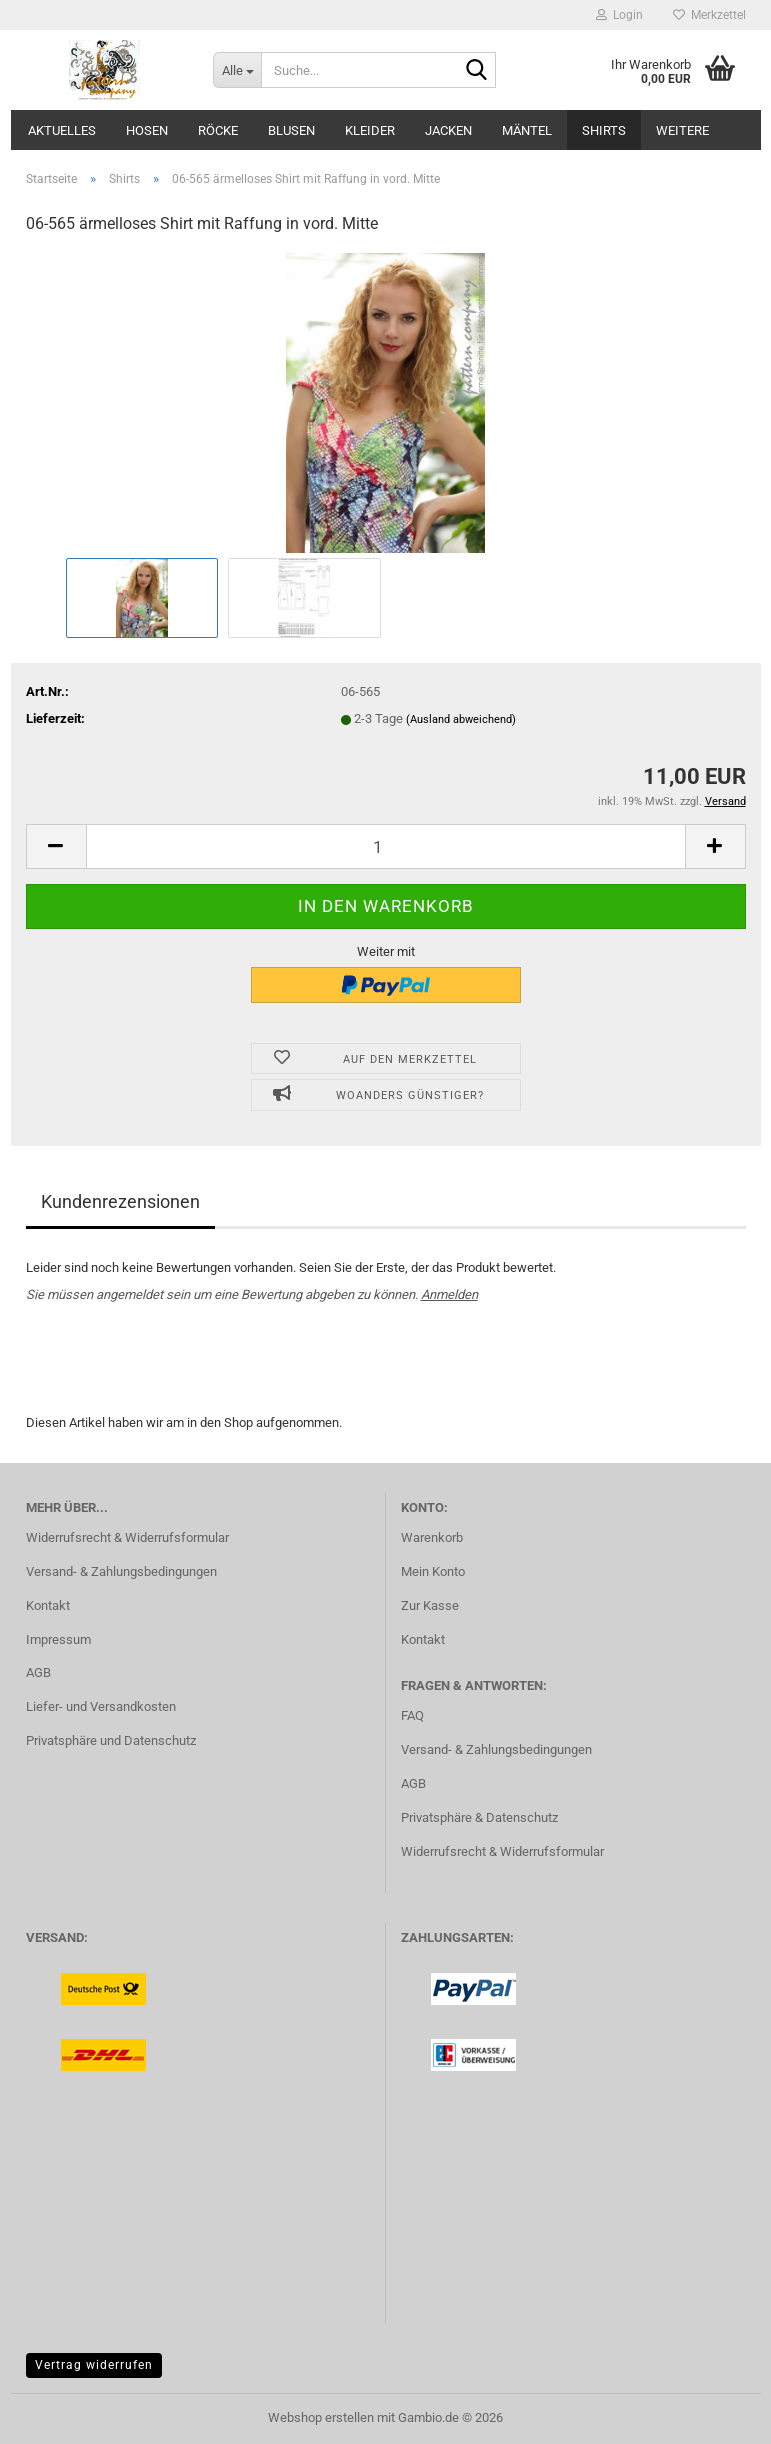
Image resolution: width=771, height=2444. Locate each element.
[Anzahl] (386, 846)
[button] (56, 846)
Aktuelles (62, 130)
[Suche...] (237, 70)
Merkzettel (709, 15)
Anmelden (449, 1294)
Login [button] (619, 15)
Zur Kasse (430, 1605)
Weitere (682, 130)
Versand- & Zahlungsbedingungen (121, 1571)
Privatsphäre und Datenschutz (111, 1740)
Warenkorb (432, 1537)
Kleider (370, 130)
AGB (38, 1672)
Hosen (147, 130)
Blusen (291, 130)
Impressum (58, 1639)
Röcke (218, 130)
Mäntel (527, 130)
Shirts (604, 130)
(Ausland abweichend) (461, 719)
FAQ (412, 1715)
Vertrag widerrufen (94, 2365)
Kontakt (48, 1605)
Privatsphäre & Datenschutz (479, 1817)
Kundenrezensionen (120, 1201)
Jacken (448, 130)
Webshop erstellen (321, 2417)
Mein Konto (433, 1571)
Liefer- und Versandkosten (101, 1706)
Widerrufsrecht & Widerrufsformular (127, 1537)
